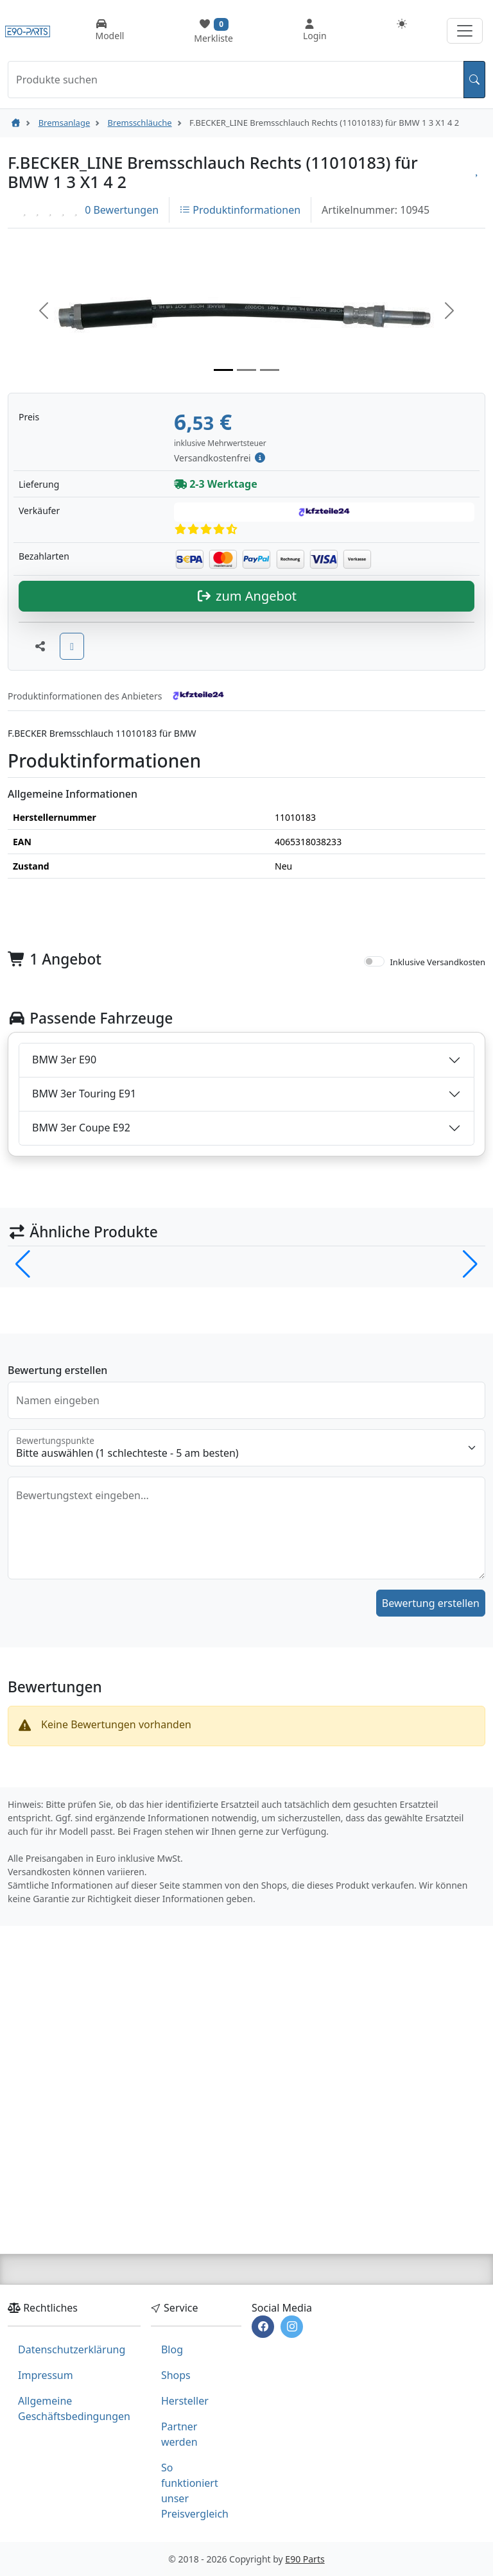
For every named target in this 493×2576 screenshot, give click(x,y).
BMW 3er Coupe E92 (81, 1355)
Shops (176, 2375)
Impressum (45, 2375)
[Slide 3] (269, 370)
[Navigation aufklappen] (465, 31)
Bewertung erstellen (431, 1831)
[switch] (374, 1189)
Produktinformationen (240, 210)
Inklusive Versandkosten (437, 1190)
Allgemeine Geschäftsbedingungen (74, 2408)
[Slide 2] (246, 370)
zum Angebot (246, 823)
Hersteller (185, 2401)
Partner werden (179, 2434)
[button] (44, 311)
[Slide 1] (223, 370)
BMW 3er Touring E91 (84, 1321)
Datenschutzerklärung (71, 2349)
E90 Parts (304, 2559)
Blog (172, 2349)
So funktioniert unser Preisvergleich (195, 2490)
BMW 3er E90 (64, 1287)
